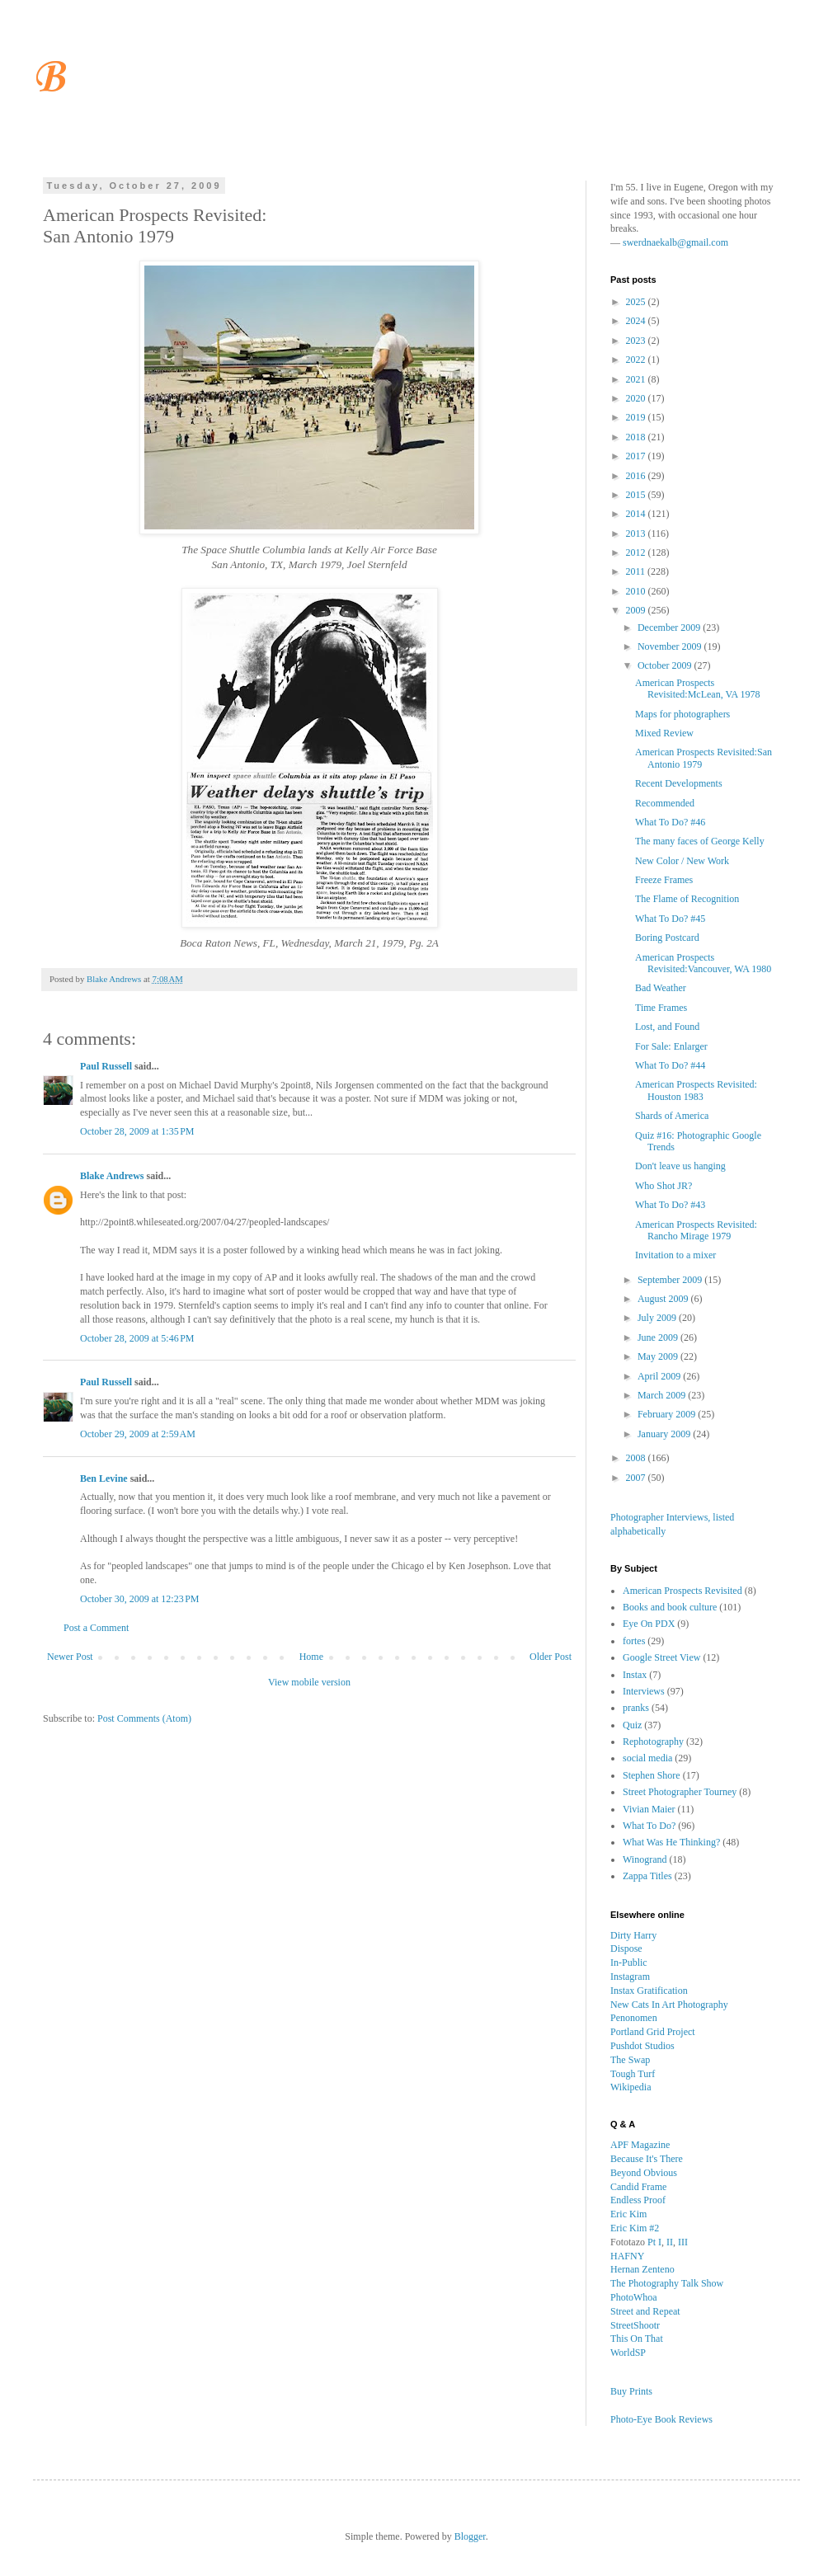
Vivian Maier (649, 1809)
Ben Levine (104, 1478)
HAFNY (627, 2256)
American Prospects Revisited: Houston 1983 (696, 1090)
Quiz (632, 1725)
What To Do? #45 (670, 918)
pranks (636, 1707)
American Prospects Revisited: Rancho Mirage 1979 (696, 1230)
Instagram (630, 1976)
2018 (637, 437)
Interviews (644, 1691)
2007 (637, 1477)
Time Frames (661, 1007)
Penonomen (633, 2018)
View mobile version (309, 1682)
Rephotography (653, 1741)
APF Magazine (640, 2145)
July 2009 (658, 1317)
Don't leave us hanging (680, 1166)
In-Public (628, 1962)
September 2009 (671, 1280)
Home (311, 1656)
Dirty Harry (633, 1935)
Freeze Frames (664, 880)
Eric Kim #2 (634, 2228)
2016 (637, 476)
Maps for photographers (682, 714)
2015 (637, 495)
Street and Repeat (645, 2311)
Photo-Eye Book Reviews (661, 2419)
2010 (637, 591)
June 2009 (659, 1337)
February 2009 (668, 1414)
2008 (637, 1458)
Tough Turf (632, 2074)
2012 (637, 552)
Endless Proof (638, 2200)
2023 (637, 340)
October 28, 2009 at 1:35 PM (137, 1131)
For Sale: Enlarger (671, 1046)
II (669, 2242)
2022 (637, 359)
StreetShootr (635, 2325)
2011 (637, 571)
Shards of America (671, 1115)
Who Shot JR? (663, 1186)
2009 (637, 610)
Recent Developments (678, 783)
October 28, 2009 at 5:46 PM (137, 1338)
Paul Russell (106, 1066)
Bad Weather (660, 988)
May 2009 (659, 1356)
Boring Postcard (667, 937)
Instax (635, 1675)
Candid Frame (638, 2187)
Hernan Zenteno (642, 2269)
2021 (637, 379)
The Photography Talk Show (666, 2283)
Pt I (654, 2242)
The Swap (630, 2060)
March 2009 (663, 1395)
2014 (637, 513)
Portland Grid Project (652, 2032)
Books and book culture (670, 1607)
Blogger (470, 2536)
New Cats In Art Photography (669, 2004)
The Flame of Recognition (687, 899)
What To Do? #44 (670, 1065)
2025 (637, 302)
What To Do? (649, 1825)
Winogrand (645, 1859)
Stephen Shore (651, 1775)
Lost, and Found (667, 1026)
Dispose (626, 1948)
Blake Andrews (112, 1176)
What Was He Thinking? (671, 1842)
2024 (637, 321)
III (683, 2242)
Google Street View (661, 1657)
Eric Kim (628, 2214)
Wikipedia (631, 2087)
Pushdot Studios (642, 2046)
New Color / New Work (682, 861)
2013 (637, 533)
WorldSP (628, 2352)
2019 (637, 417)
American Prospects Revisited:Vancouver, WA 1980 (703, 963)
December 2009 (670, 627)
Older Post (550, 1656)
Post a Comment (96, 1628)
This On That (636, 2338)
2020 (637, 398)
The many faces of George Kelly (700, 841)
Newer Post (70, 1656)
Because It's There (646, 2159)
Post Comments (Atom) (144, 1718)
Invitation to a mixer (675, 1255)
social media (647, 1758)
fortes (634, 1641)
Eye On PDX (649, 1623)
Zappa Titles (647, 1876)
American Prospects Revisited (682, 1590)
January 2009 (665, 1434)
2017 (637, 456)
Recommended (664, 803)
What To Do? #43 (670, 1204)
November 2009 (671, 646)
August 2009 (664, 1298)
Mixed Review (664, 733)
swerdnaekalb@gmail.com (675, 242)
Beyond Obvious (643, 2173)
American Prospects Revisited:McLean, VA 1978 (697, 688)
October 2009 (666, 665)
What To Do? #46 (670, 822)
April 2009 (660, 1376)
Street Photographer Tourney (680, 1792)
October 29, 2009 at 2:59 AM (137, 1434)
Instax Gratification (649, 1990)
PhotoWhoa (633, 2297)
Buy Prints (631, 2391)
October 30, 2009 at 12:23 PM (140, 1599)
